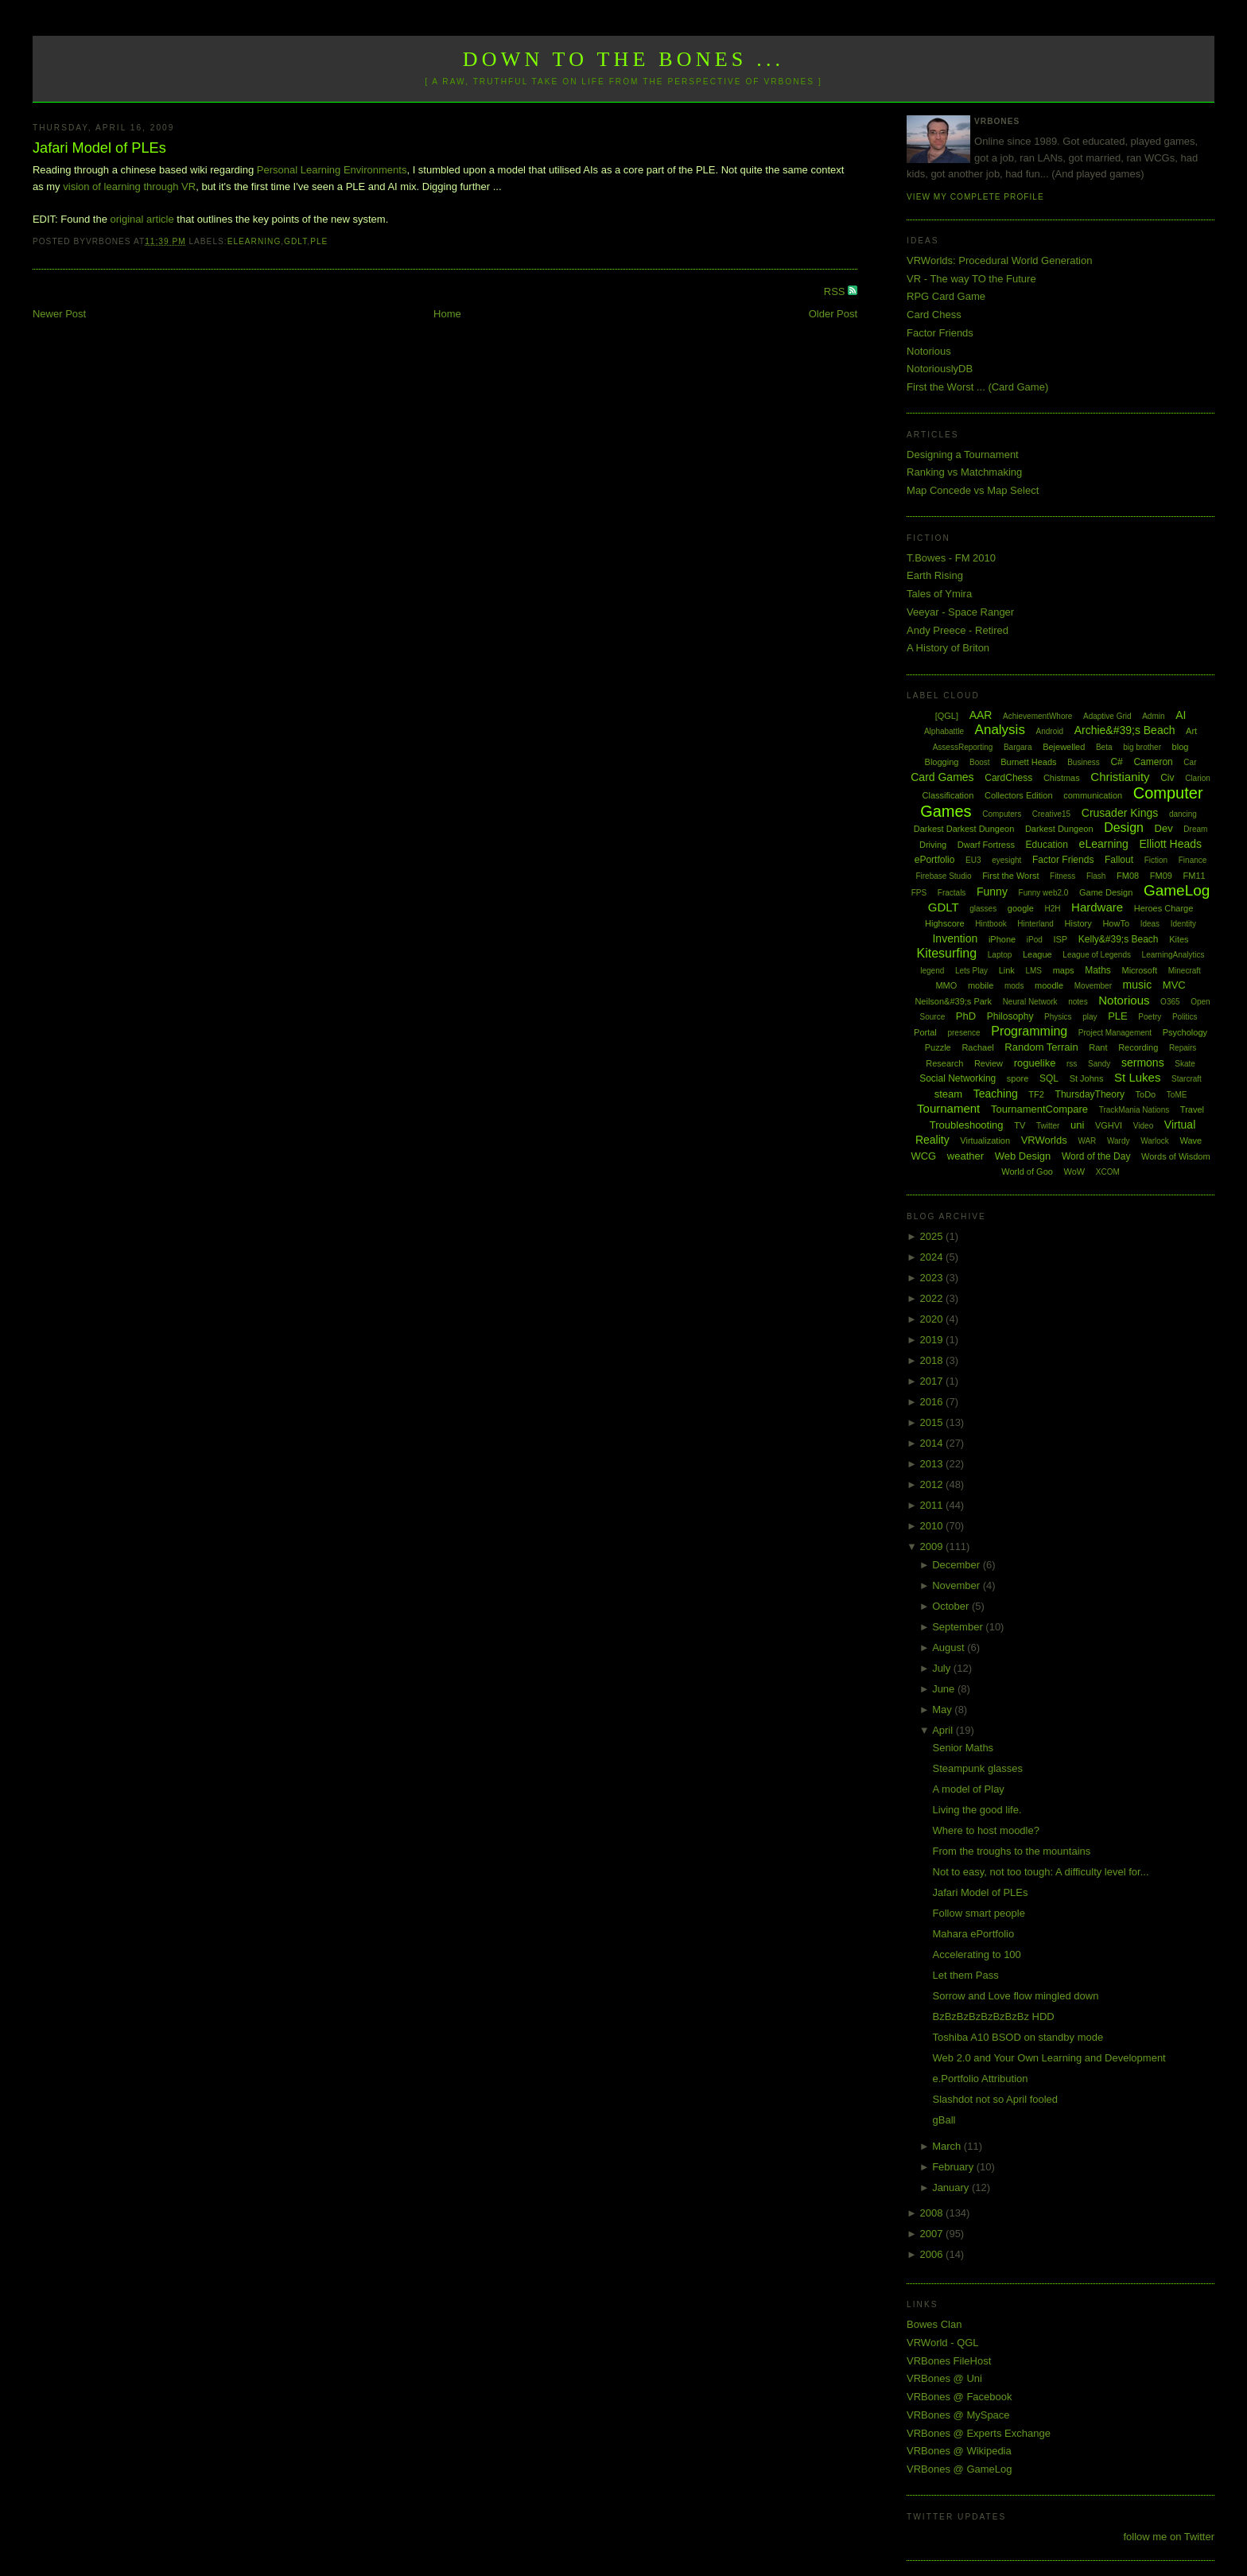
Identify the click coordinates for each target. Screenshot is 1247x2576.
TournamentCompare (1039, 1109)
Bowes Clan (934, 2324)
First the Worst (1010, 875)
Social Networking (957, 1078)
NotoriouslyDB (940, 369)
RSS (836, 291)
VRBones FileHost (949, 2361)
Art (1191, 731)
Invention (954, 938)
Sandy (1099, 1063)
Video (1143, 1125)
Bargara (1018, 747)
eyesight (1006, 860)
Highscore (945, 923)
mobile (980, 985)
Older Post (833, 314)
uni (1077, 1125)
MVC (1174, 985)
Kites (1178, 939)
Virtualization (985, 1140)
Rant (1098, 1047)
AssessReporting (963, 747)
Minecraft (1184, 970)
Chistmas (1061, 778)
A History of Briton (948, 648)
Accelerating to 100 (977, 1954)
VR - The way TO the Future (971, 279)
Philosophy (1010, 1016)
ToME (1177, 1094)
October (952, 1606)
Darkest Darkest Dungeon (964, 828)
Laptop (1000, 954)
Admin (1153, 716)
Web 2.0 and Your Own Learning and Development (1049, 2058)
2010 (933, 1526)
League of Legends (1096, 954)
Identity (1183, 923)
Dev (1164, 828)
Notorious (929, 351)
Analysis (1000, 729)
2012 (933, 1484)
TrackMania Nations (1134, 1109)
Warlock (1154, 1140)
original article (142, 219)
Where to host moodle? (986, 1830)
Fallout (1119, 859)
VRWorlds (1044, 1140)
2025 (933, 1236)
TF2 (1036, 1094)
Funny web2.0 (1044, 892)
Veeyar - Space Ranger (960, 612)
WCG (923, 1156)
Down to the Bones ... (624, 59)
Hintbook (990, 923)
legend (932, 970)
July (943, 1668)
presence (963, 1032)
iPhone (1002, 939)
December (957, 1565)
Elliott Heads (1171, 843)
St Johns (1087, 1078)
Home (447, 314)
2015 (933, 1422)
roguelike (1035, 1063)
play (1089, 1016)
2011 (933, 1505)
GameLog (1177, 890)
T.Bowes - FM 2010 (951, 558)
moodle (1049, 985)
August (949, 1647)
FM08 (1128, 875)
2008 (933, 2213)
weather (965, 1156)
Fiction (1155, 860)
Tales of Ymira (939, 594)
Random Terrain (1041, 1047)
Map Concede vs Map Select (973, 490)
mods (1014, 985)
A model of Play (968, 1789)
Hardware (1097, 907)
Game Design (1105, 892)
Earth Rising (935, 575)
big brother (1142, 747)
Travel (1192, 1109)
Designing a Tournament (963, 454)
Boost (979, 762)
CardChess (1008, 777)
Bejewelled (1064, 747)
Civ (1167, 777)
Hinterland (1035, 923)
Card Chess (934, 315)
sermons (1142, 1062)
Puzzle (938, 1047)
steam (948, 1094)
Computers (1001, 814)
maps (1063, 970)
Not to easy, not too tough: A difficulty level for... (1041, 1872)
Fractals (952, 892)
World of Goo (1027, 1171)
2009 (933, 1546)
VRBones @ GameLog (959, 2469)
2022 (933, 1298)
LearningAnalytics (1173, 954)
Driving (932, 844)
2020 (933, 1319)
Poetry (1149, 1016)
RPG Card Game (946, 296)
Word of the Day (1096, 1156)
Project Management (1115, 1032)
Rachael (977, 1047)
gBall (944, 2120)
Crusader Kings (1120, 812)
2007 (933, 2234)
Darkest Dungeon (1059, 828)
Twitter (1047, 1125)
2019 (933, 1340)
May (943, 1709)
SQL (1049, 1078)
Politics (1185, 1016)
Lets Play (971, 970)
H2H (1052, 908)
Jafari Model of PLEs (99, 148)
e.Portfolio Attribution (980, 2079)
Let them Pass (966, 1975)
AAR (981, 715)
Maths (1098, 970)
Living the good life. (977, 1810)
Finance (1193, 860)
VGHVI (1108, 1125)
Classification (948, 795)
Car (1189, 762)
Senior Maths (963, 1748)
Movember (1093, 985)
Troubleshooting (967, 1125)
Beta (1104, 747)
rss (1071, 1063)
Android (1049, 731)
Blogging (942, 762)
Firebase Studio (943, 876)
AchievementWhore (1037, 716)
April (944, 1730)
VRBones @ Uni (944, 2378)
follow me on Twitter (1168, 2537)
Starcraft (1186, 1078)
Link (1007, 970)
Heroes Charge (1164, 908)
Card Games (942, 777)
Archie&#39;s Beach (1124, 730)
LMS (1033, 970)
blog (1180, 747)
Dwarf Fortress (986, 844)
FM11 (1194, 875)
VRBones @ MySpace (958, 2415)
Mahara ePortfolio (974, 1934)
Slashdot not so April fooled (996, 2099)
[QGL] (946, 716)
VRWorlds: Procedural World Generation (999, 260)
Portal (925, 1032)
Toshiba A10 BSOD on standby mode (1018, 2037)
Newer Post (59, 314)
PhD (966, 1016)
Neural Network (1030, 1001)
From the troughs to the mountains (1012, 1851)
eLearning (254, 241)
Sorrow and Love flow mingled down (1016, 1996)
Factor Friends (940, 333)
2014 (933, 1443)
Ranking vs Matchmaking (964, 472)
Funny (992, 891)
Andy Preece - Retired (957, 630)
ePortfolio (935, 859)
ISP (1060, 939)
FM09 (1161, 875)
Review (988, 1063)
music (1137, 984)
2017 (933, 1381)
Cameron (1152, 761)
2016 (933, 1402)
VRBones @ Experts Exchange (979, 2433)
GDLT (295, 241)
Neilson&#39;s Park (953, 1001)
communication (1092, 795)
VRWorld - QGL (943, 2343)
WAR (1087, 1140)
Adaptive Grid (1107, 716)
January (952, 2187)
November (957, 1585)
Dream (1195, 829)
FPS (919, 892)
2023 (933, 1278)
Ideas (1150, 923)
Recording (1138, 1047)
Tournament (948, 1108)
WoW (1075, 1171)
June (945, 1689)
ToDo (1146, 1094)
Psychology (1185, 1032)
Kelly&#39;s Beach (1118, 939)
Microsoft (1139, 970)
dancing (1183, 814)
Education (1047, 844)
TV (1019, 1125)
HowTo (1115, 923)
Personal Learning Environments (332, 170)
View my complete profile (975, 196)
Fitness (1062, 876)
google (1021, 908)
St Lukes (1137, 1077)
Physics (1057, 1016)
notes (1077, 1001)
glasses (982, 908)
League (1037, 954)
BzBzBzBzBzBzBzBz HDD (994, 2016)
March (948, 2146)
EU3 (973, 860)
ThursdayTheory (1090, 1094)
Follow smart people (979, 1913)
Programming (1029, 1031)
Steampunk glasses (978, 1768)
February (954, 2167)
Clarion (1197, 778)
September (958, 1627)
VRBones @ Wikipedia (959, 2451)
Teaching (995, 1093)
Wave (1191, 1140)
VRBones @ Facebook (959, 2397)
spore (1018, 1078)
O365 (1169, 1001)
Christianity (1119, 776)
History (1078, 923)
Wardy (1118, 1140)
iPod (1035, 939)
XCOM (1108, 1172)
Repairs (1182, 1047)
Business (1083, 762)
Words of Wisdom (1175, 1156)
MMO (946, 985)
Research (944, 1063)
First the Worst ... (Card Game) (977, 387)
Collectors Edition (1019, 795)
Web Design (1023, 1156)
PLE (319, 241)
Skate (1185, 1063)
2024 (933, 1257)
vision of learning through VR (129, 186)
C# (1116, 761)
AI (1180, 715)
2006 (933, 2254)
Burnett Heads (1028, 762)
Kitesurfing (947, 953)
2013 (933, 1464)
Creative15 (1051, 814)
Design (1124, 827)
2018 (933, 1360)
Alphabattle (944, 731)
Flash (1095, 876)
